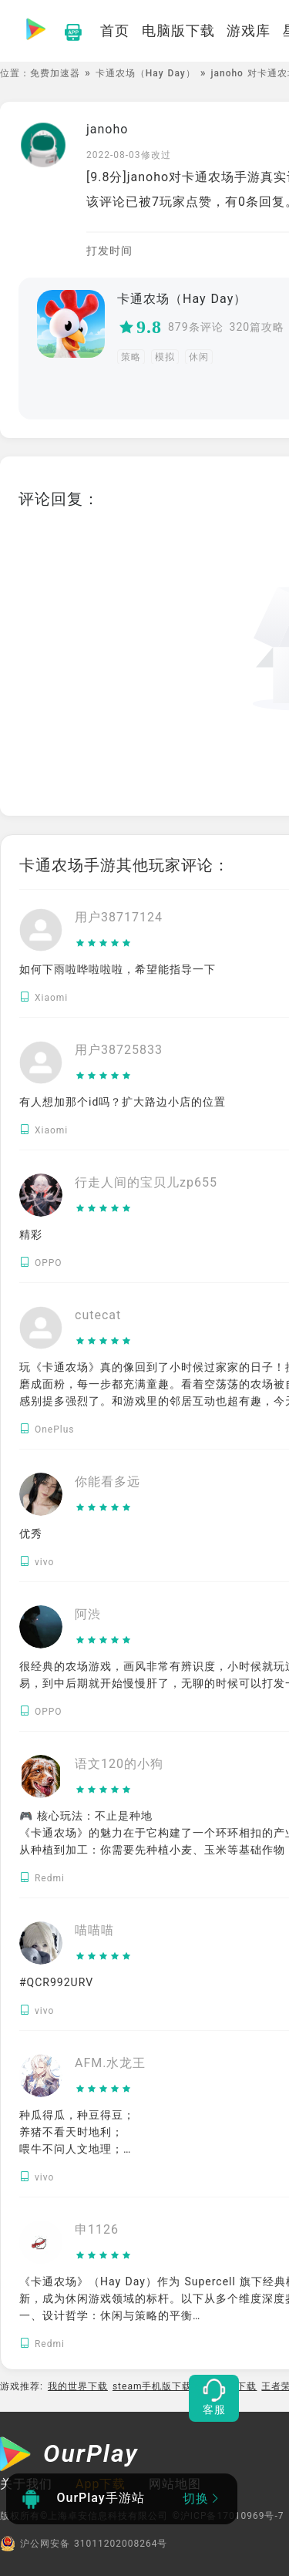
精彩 (30, 1234)
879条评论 (195, 327)
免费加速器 (55, 73)
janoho (107, 129)
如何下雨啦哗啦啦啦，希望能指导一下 (117, 969)
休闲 (199, 357)
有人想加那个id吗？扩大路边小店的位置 (122, 1102)
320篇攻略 (257, 327)
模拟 (165, 357)
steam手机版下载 (153, 2386)
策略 (131, 357)
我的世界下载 (78, 2386)
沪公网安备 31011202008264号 (83, 2543)
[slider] (119, 943)
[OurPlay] (69, 2455)
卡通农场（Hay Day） (146, 73)
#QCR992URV (56, 1982)
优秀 (30, 1533)
